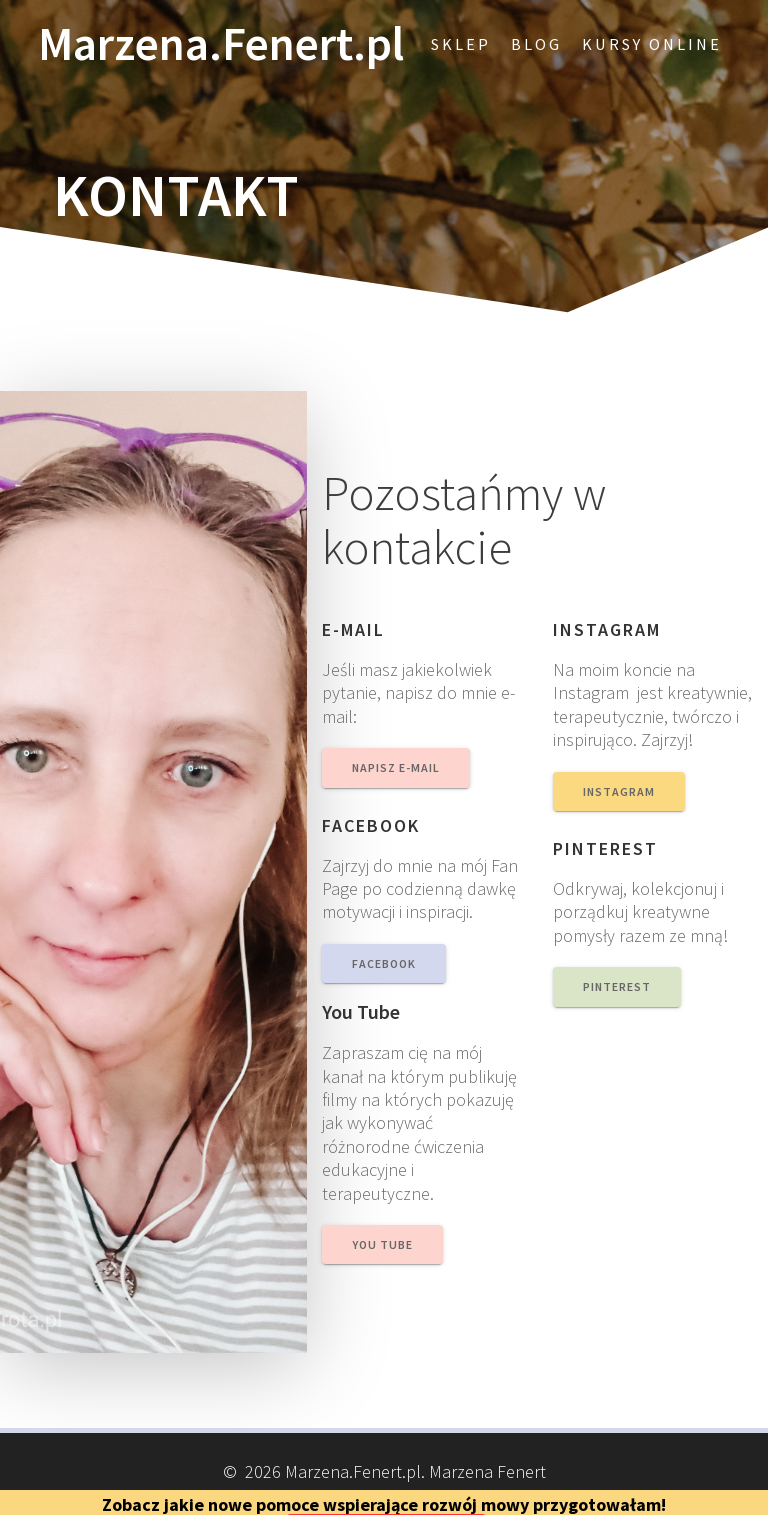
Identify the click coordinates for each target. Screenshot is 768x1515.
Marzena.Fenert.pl (221, 44)
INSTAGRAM (619, 791)
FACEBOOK (384, 963)
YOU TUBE (382, 1244)
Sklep (461, 44)
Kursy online (652, 44)
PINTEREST (617, 986)
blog (536, 44)
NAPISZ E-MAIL (396, 767)
